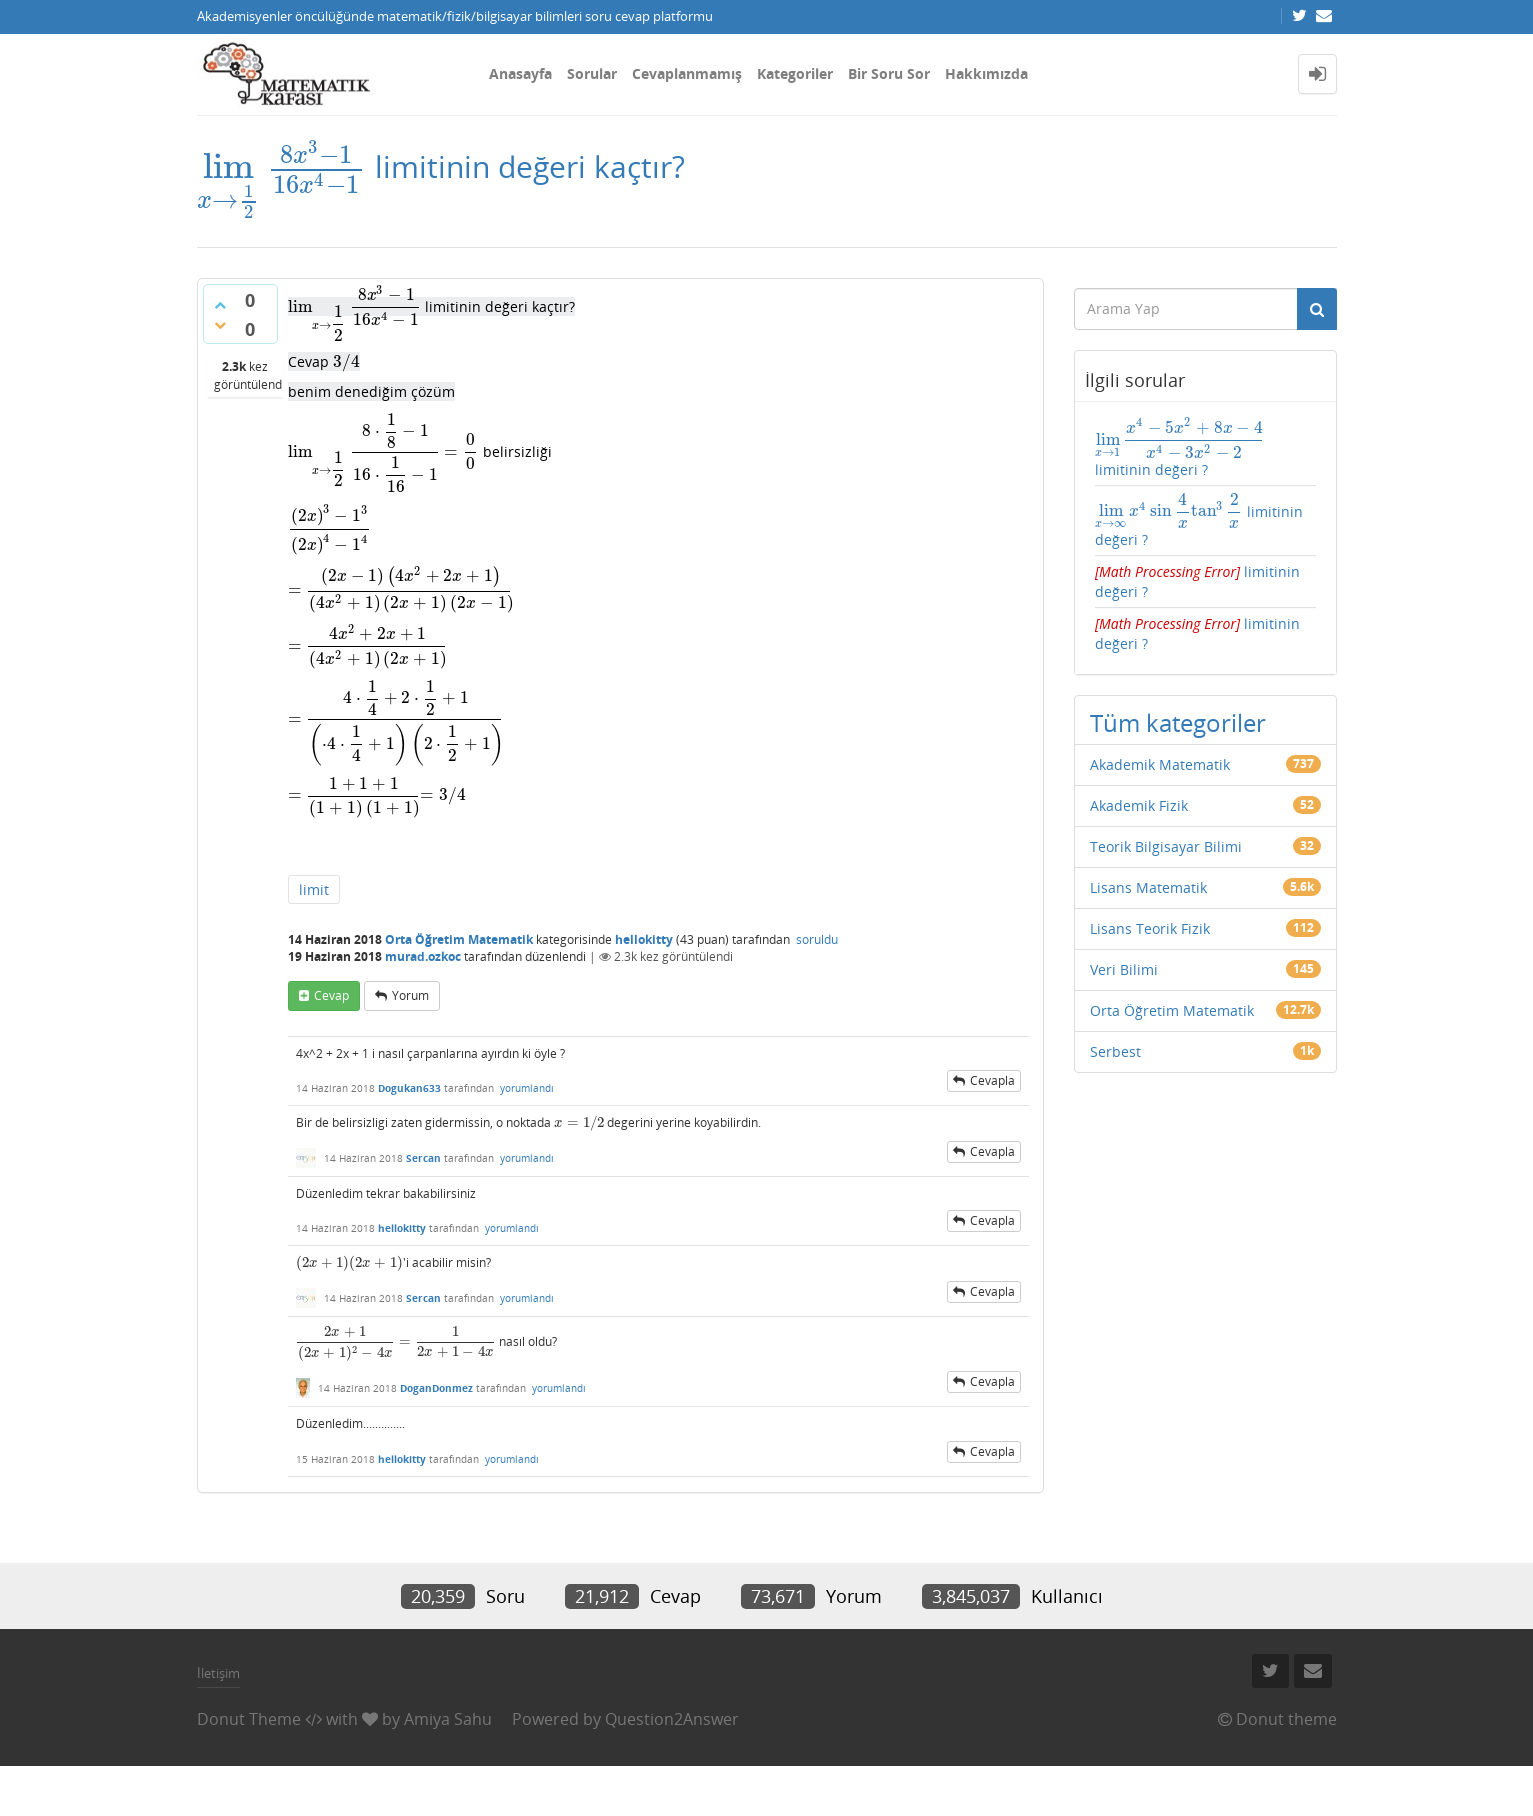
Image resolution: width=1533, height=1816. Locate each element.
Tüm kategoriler (1178, 722)
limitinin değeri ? (1179, 448)
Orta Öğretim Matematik (459, 939)
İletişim (218, 1673)
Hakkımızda (986, 73)
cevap (331, 995)
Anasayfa (520, 73)
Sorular (592, 73)
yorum (410, 995)
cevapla (992, 1080)
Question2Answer (672, 1719)
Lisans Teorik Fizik (1150, 928)
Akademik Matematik (1160, 764)
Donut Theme (249, 1719)
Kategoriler (795, 73)
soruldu (817, 939)
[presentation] (282, 166)
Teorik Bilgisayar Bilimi (1166, 846)
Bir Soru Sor (889, 73)
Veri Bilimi (1124, 969)
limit (314, 889)
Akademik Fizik (1139, 805)
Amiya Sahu (448, 1719)
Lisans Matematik (1148, 887)
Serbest (1115, 1051)
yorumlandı (527, 1088)
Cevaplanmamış (687, 73)
